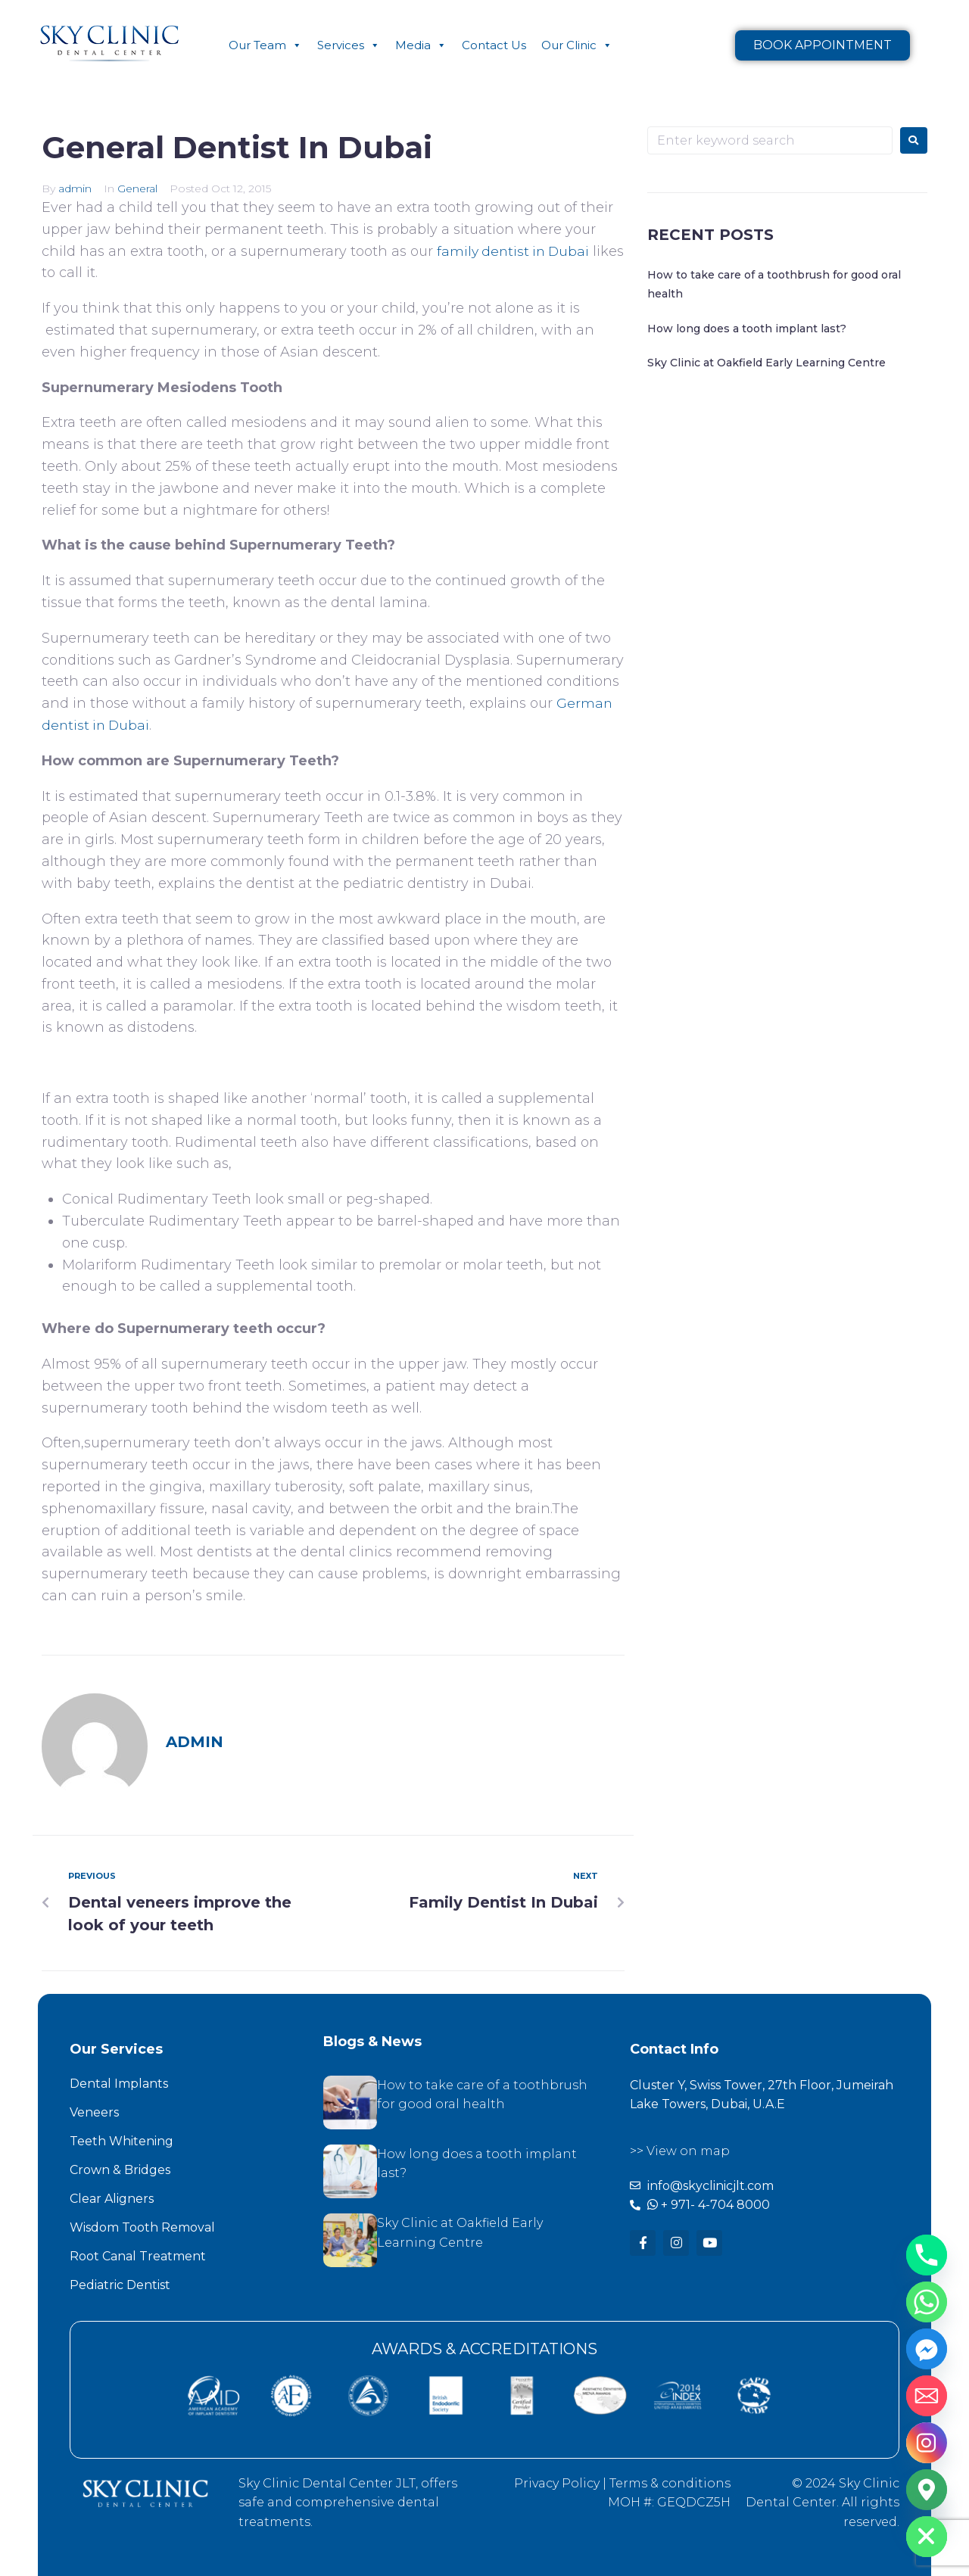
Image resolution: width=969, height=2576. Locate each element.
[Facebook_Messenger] (926, 2348)
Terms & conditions (670, 2483)
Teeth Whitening (121, 2141)
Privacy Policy (557, 2483)
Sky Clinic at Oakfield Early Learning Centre (766, 362)
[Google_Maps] (926, 2489)
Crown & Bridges (120, 2170)
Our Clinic (576, 45)
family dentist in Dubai (515, 251)
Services (348, 45)
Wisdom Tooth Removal (142, 2227)
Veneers (94, 2112)
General (137, 188)
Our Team (265, 45)
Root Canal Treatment (138, 2256)
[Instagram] (926, 2442)
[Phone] (926, 2255)
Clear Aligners (112, 2198)
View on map (688, 2151)
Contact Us (494, 45)
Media (421, 45)
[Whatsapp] (926, 2302)
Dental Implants (119, 2083)
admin (75, 188)
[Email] (926, 2395)
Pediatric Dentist (120, 2285)
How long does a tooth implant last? (746, 328)
